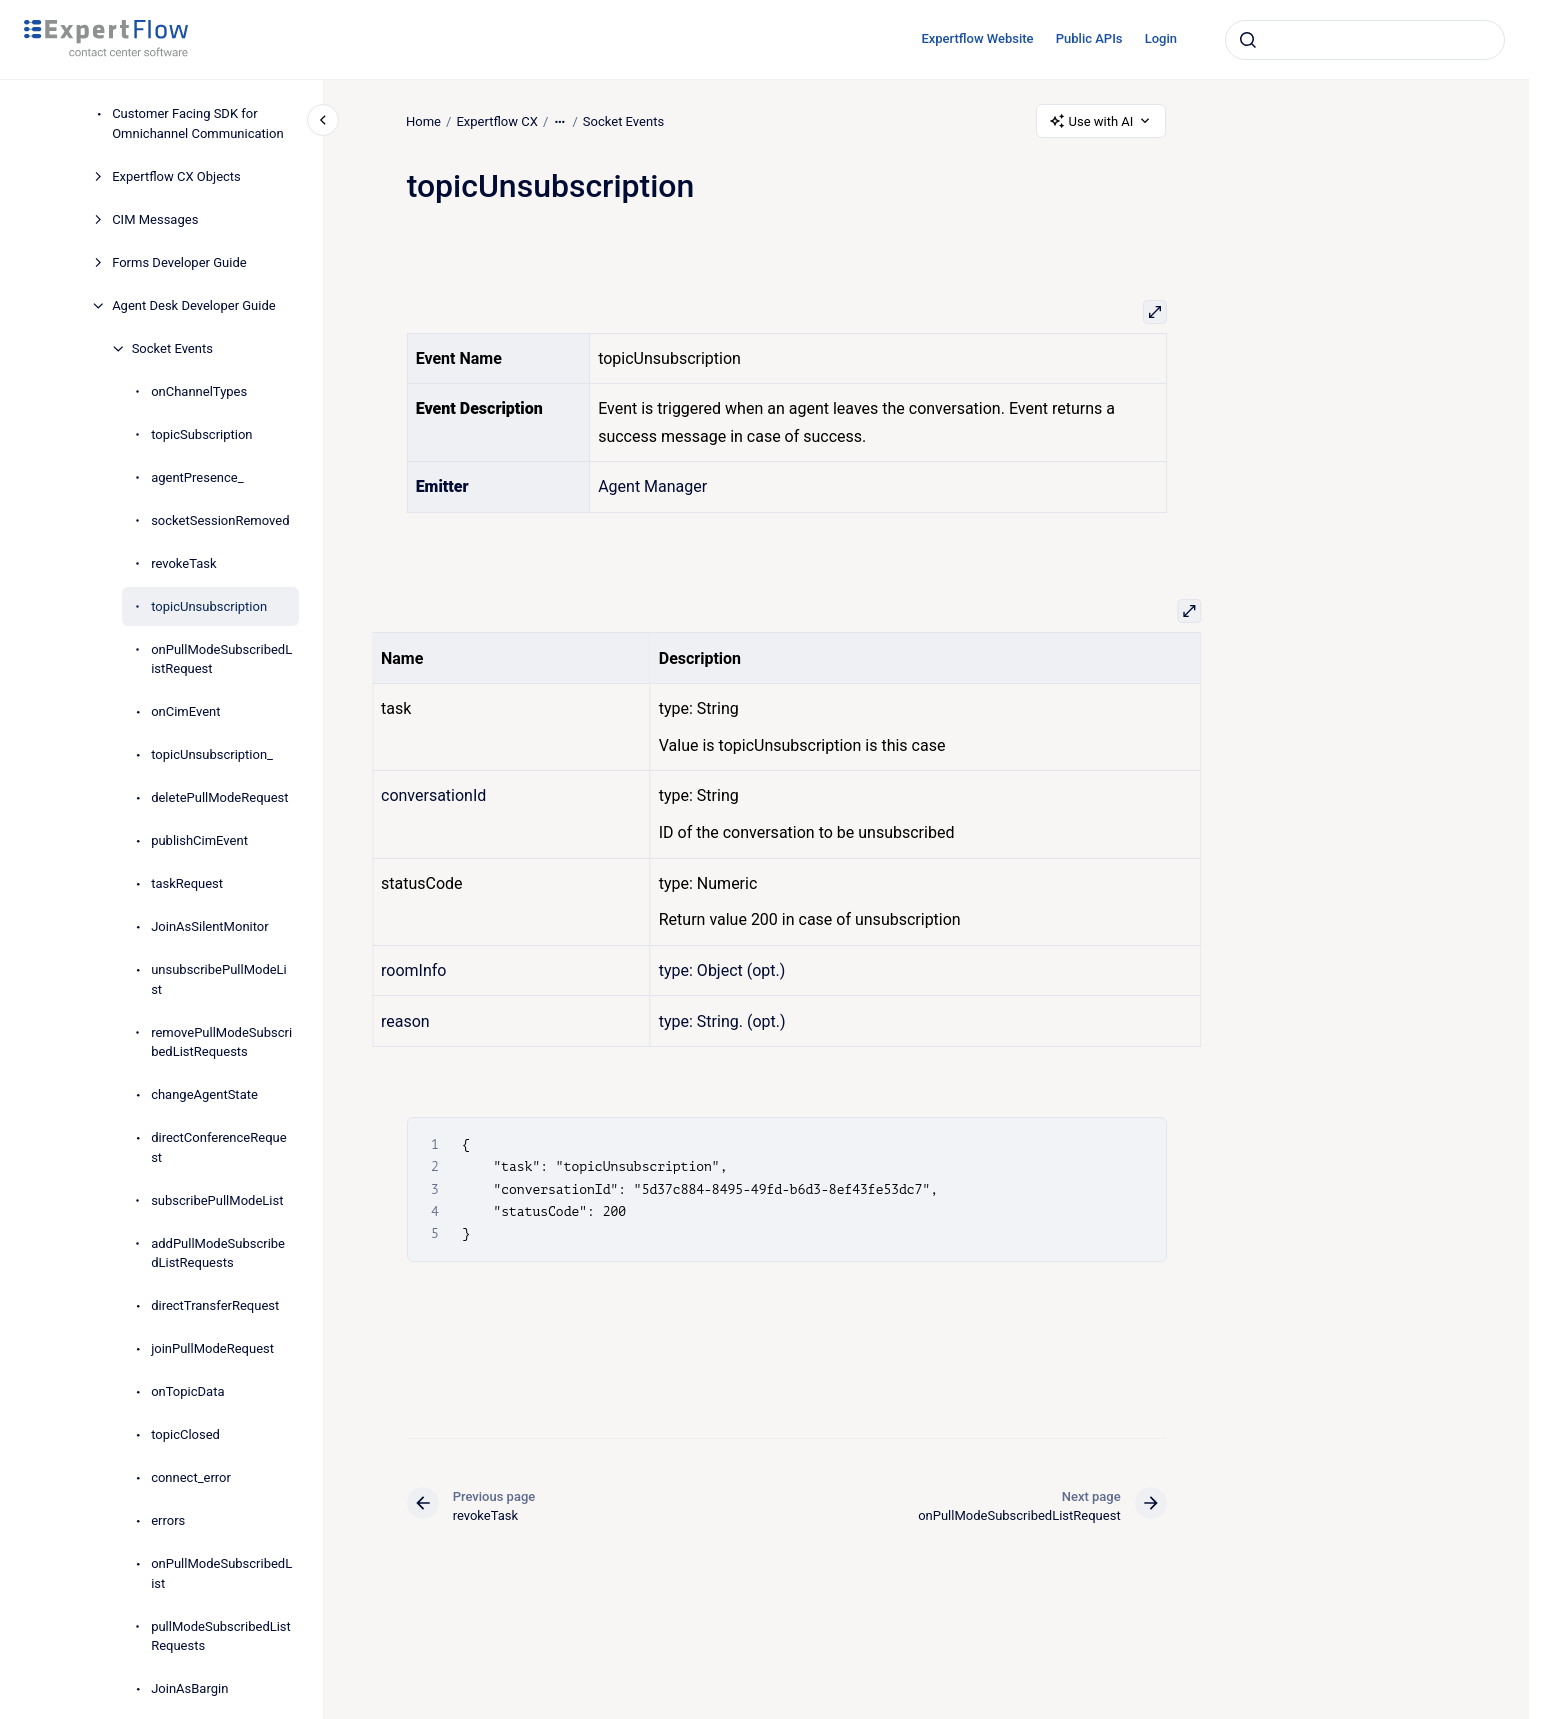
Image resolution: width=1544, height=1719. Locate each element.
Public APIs (1089, 38)
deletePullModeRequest (219, 797)
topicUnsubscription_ (212, 754)
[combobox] (1365, 40)
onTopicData (187, 1391)
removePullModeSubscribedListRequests (221, 1042)
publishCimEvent (199, 840)
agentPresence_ (197, 477)
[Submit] (1248, 40)
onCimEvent (185, 711)
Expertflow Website (977, 38)
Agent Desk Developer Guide (194, 305)
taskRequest (187, 883)
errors (168, 1520)
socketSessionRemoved (220, 520)
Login (1161, 38)
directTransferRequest (215, 1305)
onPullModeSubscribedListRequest (221, 659)
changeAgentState (204, 1094)
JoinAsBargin (189, 1688)
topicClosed (185, 1434)
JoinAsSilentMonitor (210, 926)
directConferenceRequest (218, 1147)
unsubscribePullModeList (219, 979)
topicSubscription (201, 434)
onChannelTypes (199, 391)
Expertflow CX (497, 120)
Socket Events (172, 348)
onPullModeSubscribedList (221, 1573)
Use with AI (1101, 121)
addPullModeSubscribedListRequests (218, 1253)
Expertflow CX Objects (176, 176)
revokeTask (183, 563)
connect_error (191, 1477)
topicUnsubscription (209, 606)
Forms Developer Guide (179, 262)
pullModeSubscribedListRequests (221, 1636)
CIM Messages (155, 219)
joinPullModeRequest (212, 1348)
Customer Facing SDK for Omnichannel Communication (197, 123)
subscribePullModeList (217, 1200)
